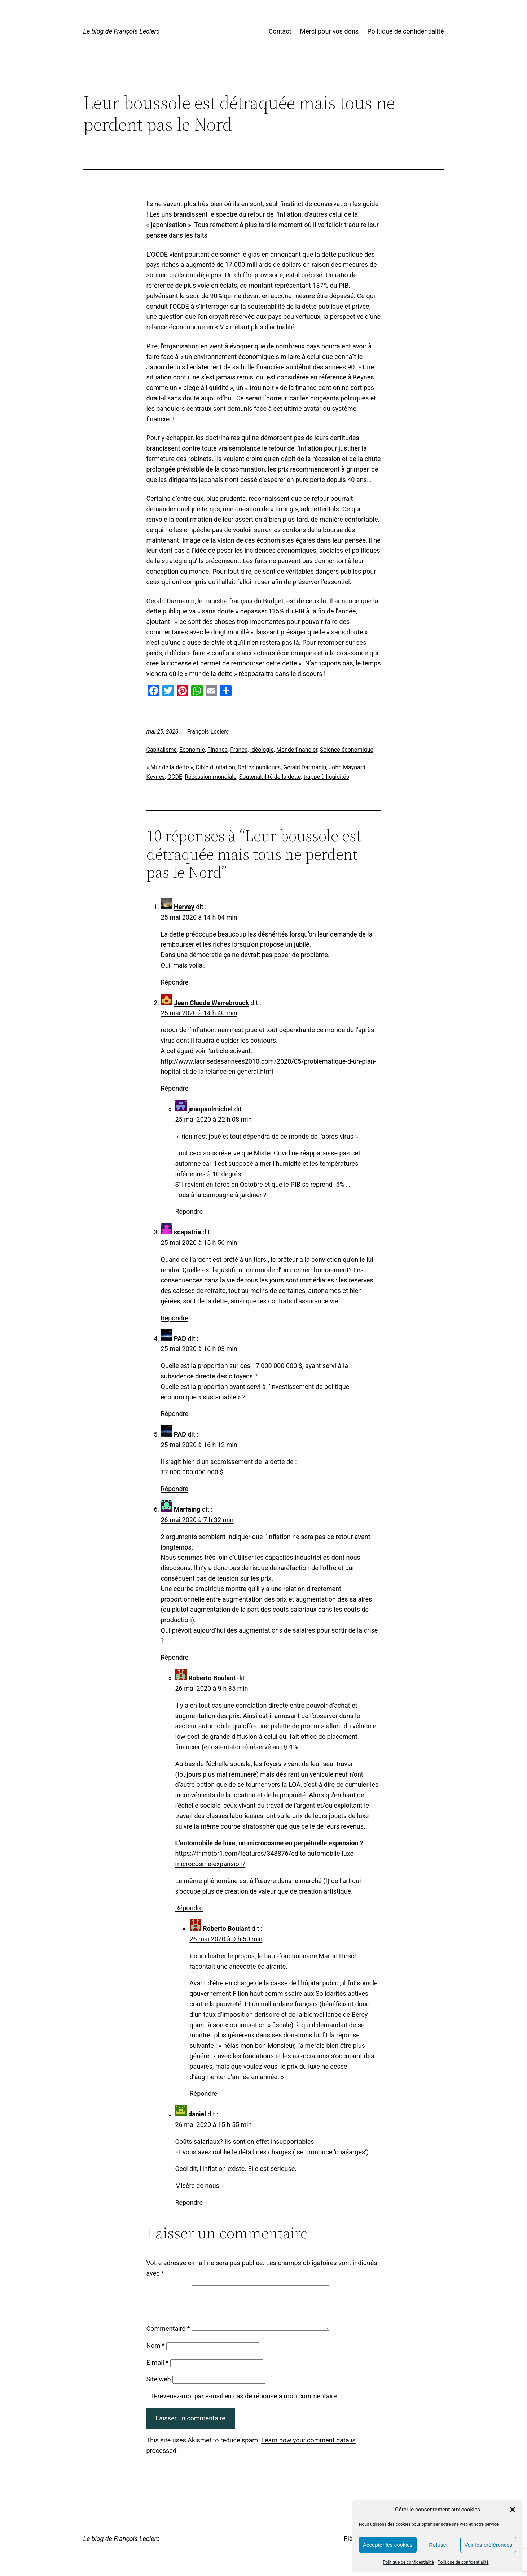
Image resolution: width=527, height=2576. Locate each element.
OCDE (174, 776)
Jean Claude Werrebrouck (211, 1003)
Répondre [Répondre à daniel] (189, 2202)
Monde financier (296, 749)
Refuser (438, 2545)
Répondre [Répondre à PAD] (175, 1413)
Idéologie (261, 749)
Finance (217, 749)
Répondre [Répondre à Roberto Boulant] (189, 1908)
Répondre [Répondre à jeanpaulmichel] (189, 1211)
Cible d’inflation (215, 767)
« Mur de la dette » (169, 767)
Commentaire (168, 2337)
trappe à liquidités (326, 776)
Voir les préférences (488, 2545)
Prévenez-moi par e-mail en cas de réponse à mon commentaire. (243, 2404)
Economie (192, 749)
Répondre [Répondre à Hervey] (175, 982)
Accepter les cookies (388, 2545)
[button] (512, 2509)
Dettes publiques (259, 767)
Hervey (184, 907)
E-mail (157, 2371)
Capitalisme (161, 749)
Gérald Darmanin (304, 767)
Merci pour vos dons (329, 31)
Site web (158, 2388)
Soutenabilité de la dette (270, 776)
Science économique (346, 749)
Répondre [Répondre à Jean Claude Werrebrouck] (175, 1088)
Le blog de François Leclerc (121, 31)
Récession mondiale (211, 776)
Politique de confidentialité (408, 2562)
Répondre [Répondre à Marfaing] (175, 1657)
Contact (280, 31)
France (238, 749)
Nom (155, 2354)
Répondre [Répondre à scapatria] (175, 1318)
